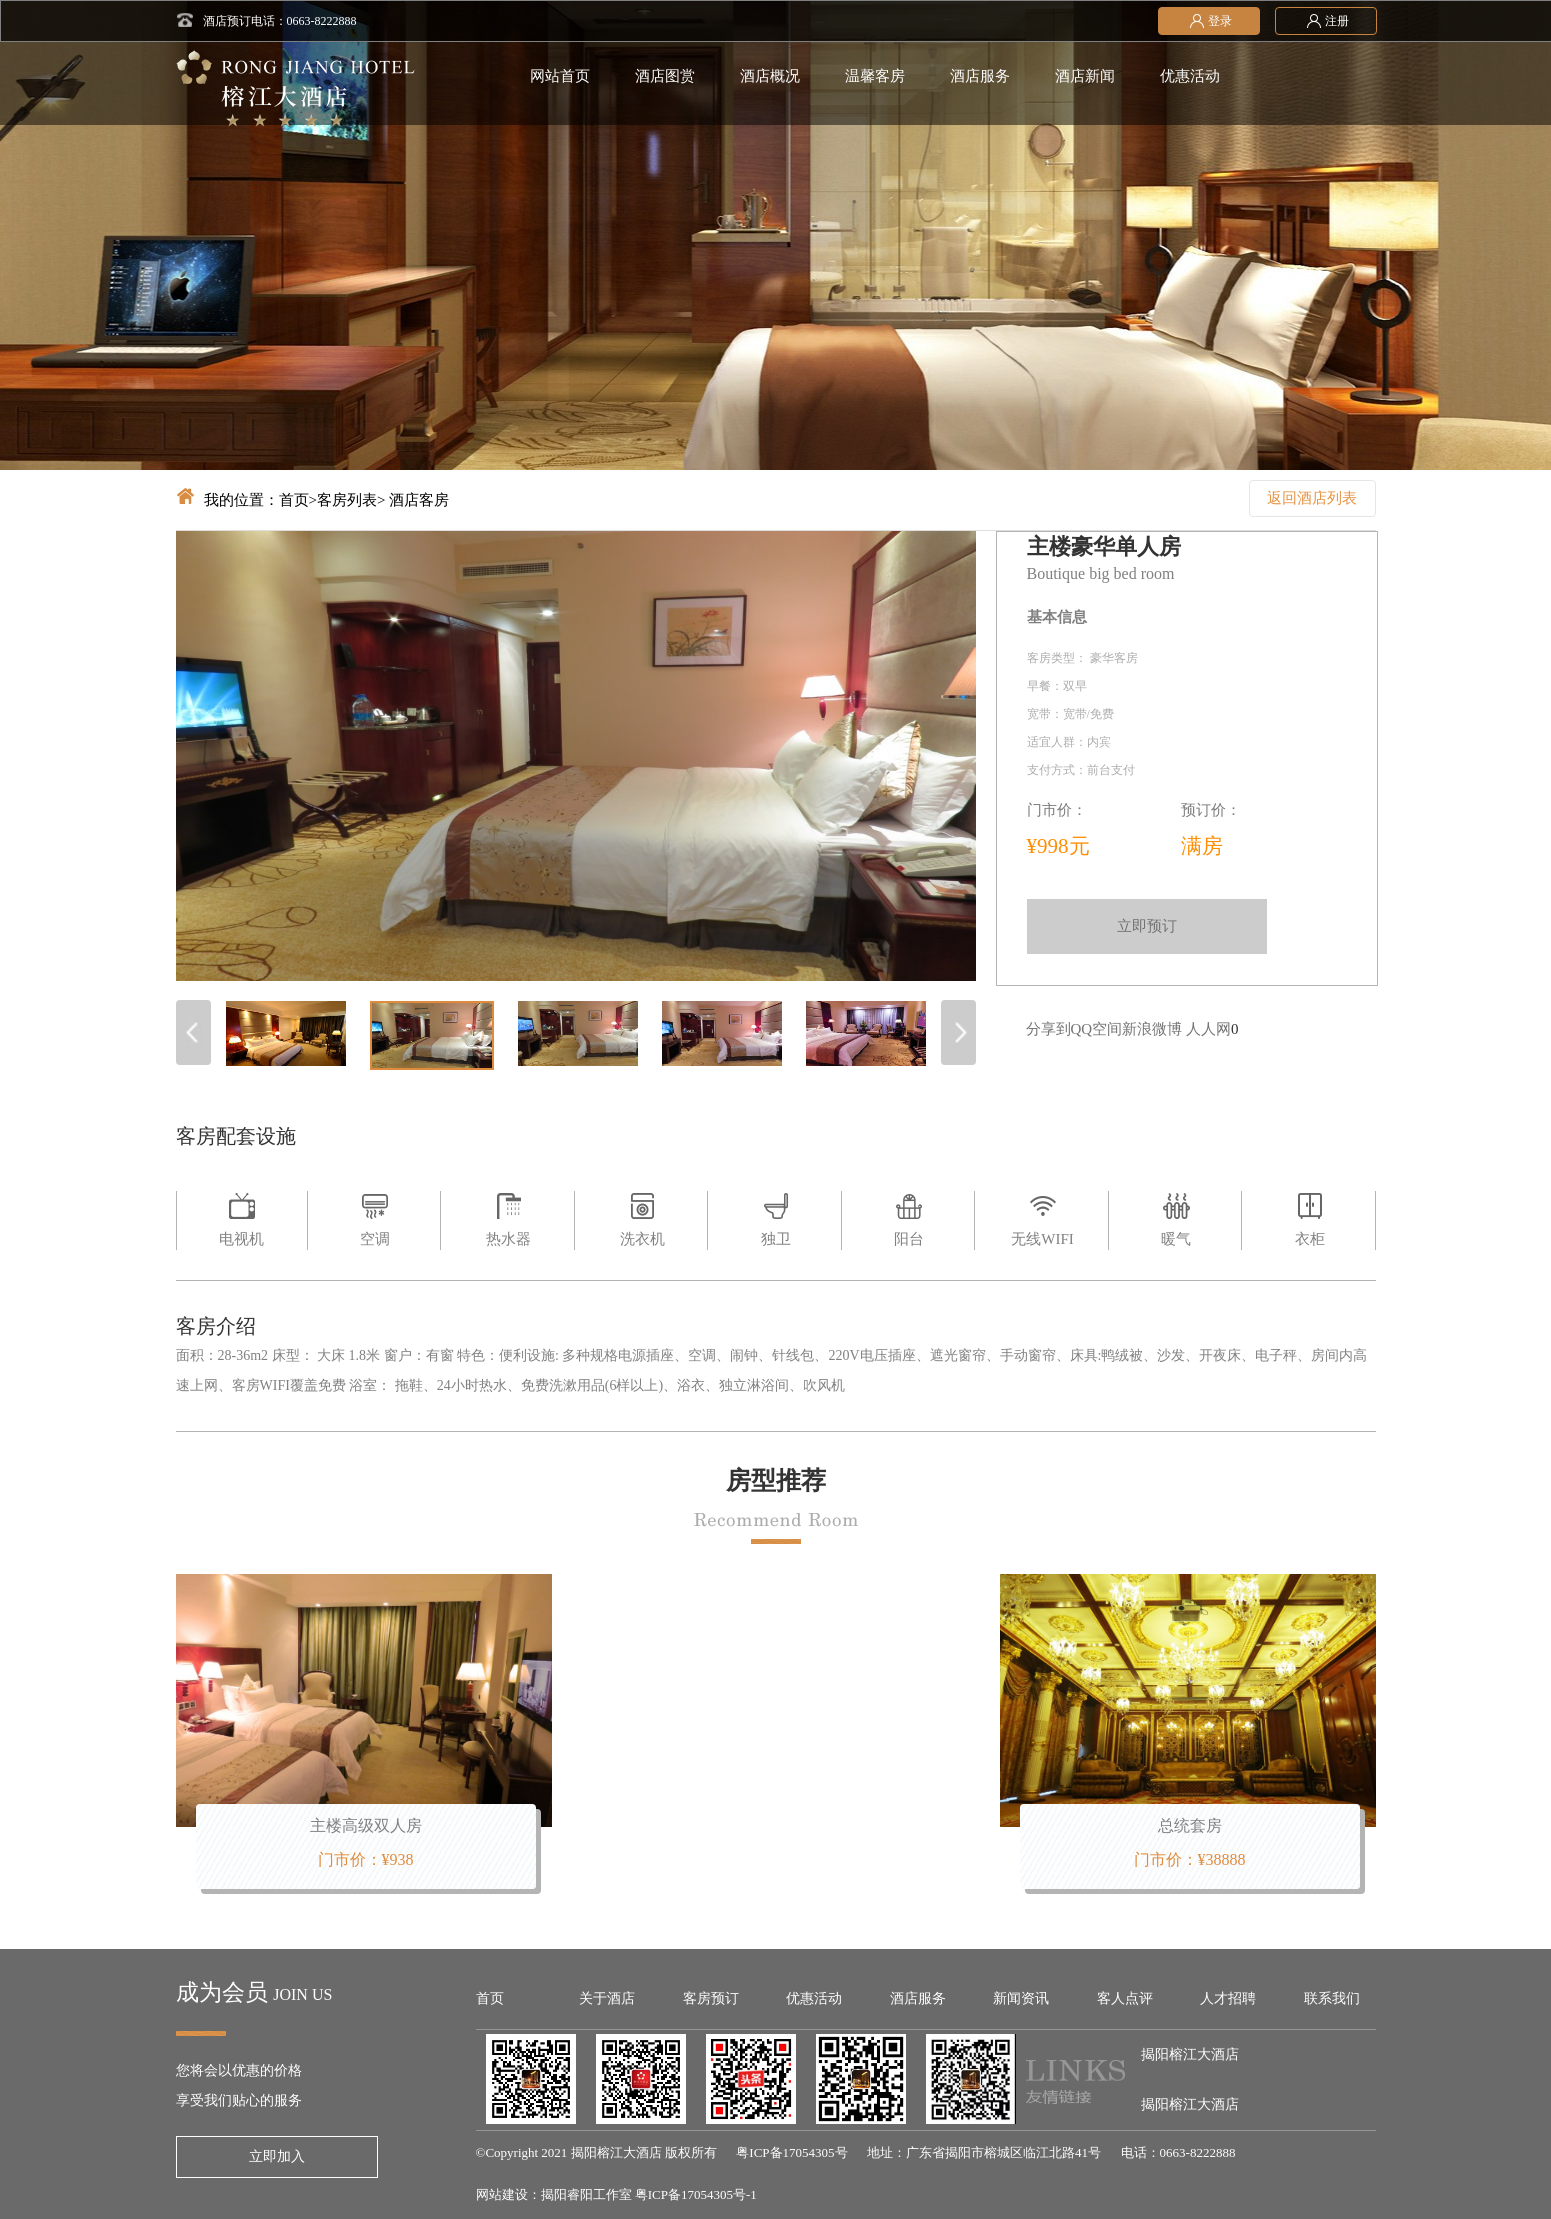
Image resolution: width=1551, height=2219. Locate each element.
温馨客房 (875, 76)
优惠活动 (1190, 76)
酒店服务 (980, 76)
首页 (294, 500)
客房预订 (711, 1998)
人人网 (1208, 1029)
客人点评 (1125, 1998)
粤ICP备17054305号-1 (696, 2194)
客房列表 (347, 500)
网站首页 (560, 76)
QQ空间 (1097, 1029)
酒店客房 (419, 500)
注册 (1326, 20)
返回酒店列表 (1312, 498)
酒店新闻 (1085, 76)
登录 (1209, 20)
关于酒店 (607, 1998)
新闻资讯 (1021, 1998)
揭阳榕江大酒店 (1190, 2054)
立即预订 (1147, 926)
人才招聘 (1228, 1998)
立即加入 (277, 2156)
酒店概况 (770, 76)
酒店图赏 (665, 76)
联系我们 (1332, 1998)
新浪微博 (1152, 1029)
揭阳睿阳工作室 (586, 2194)
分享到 (1048, 1029)
